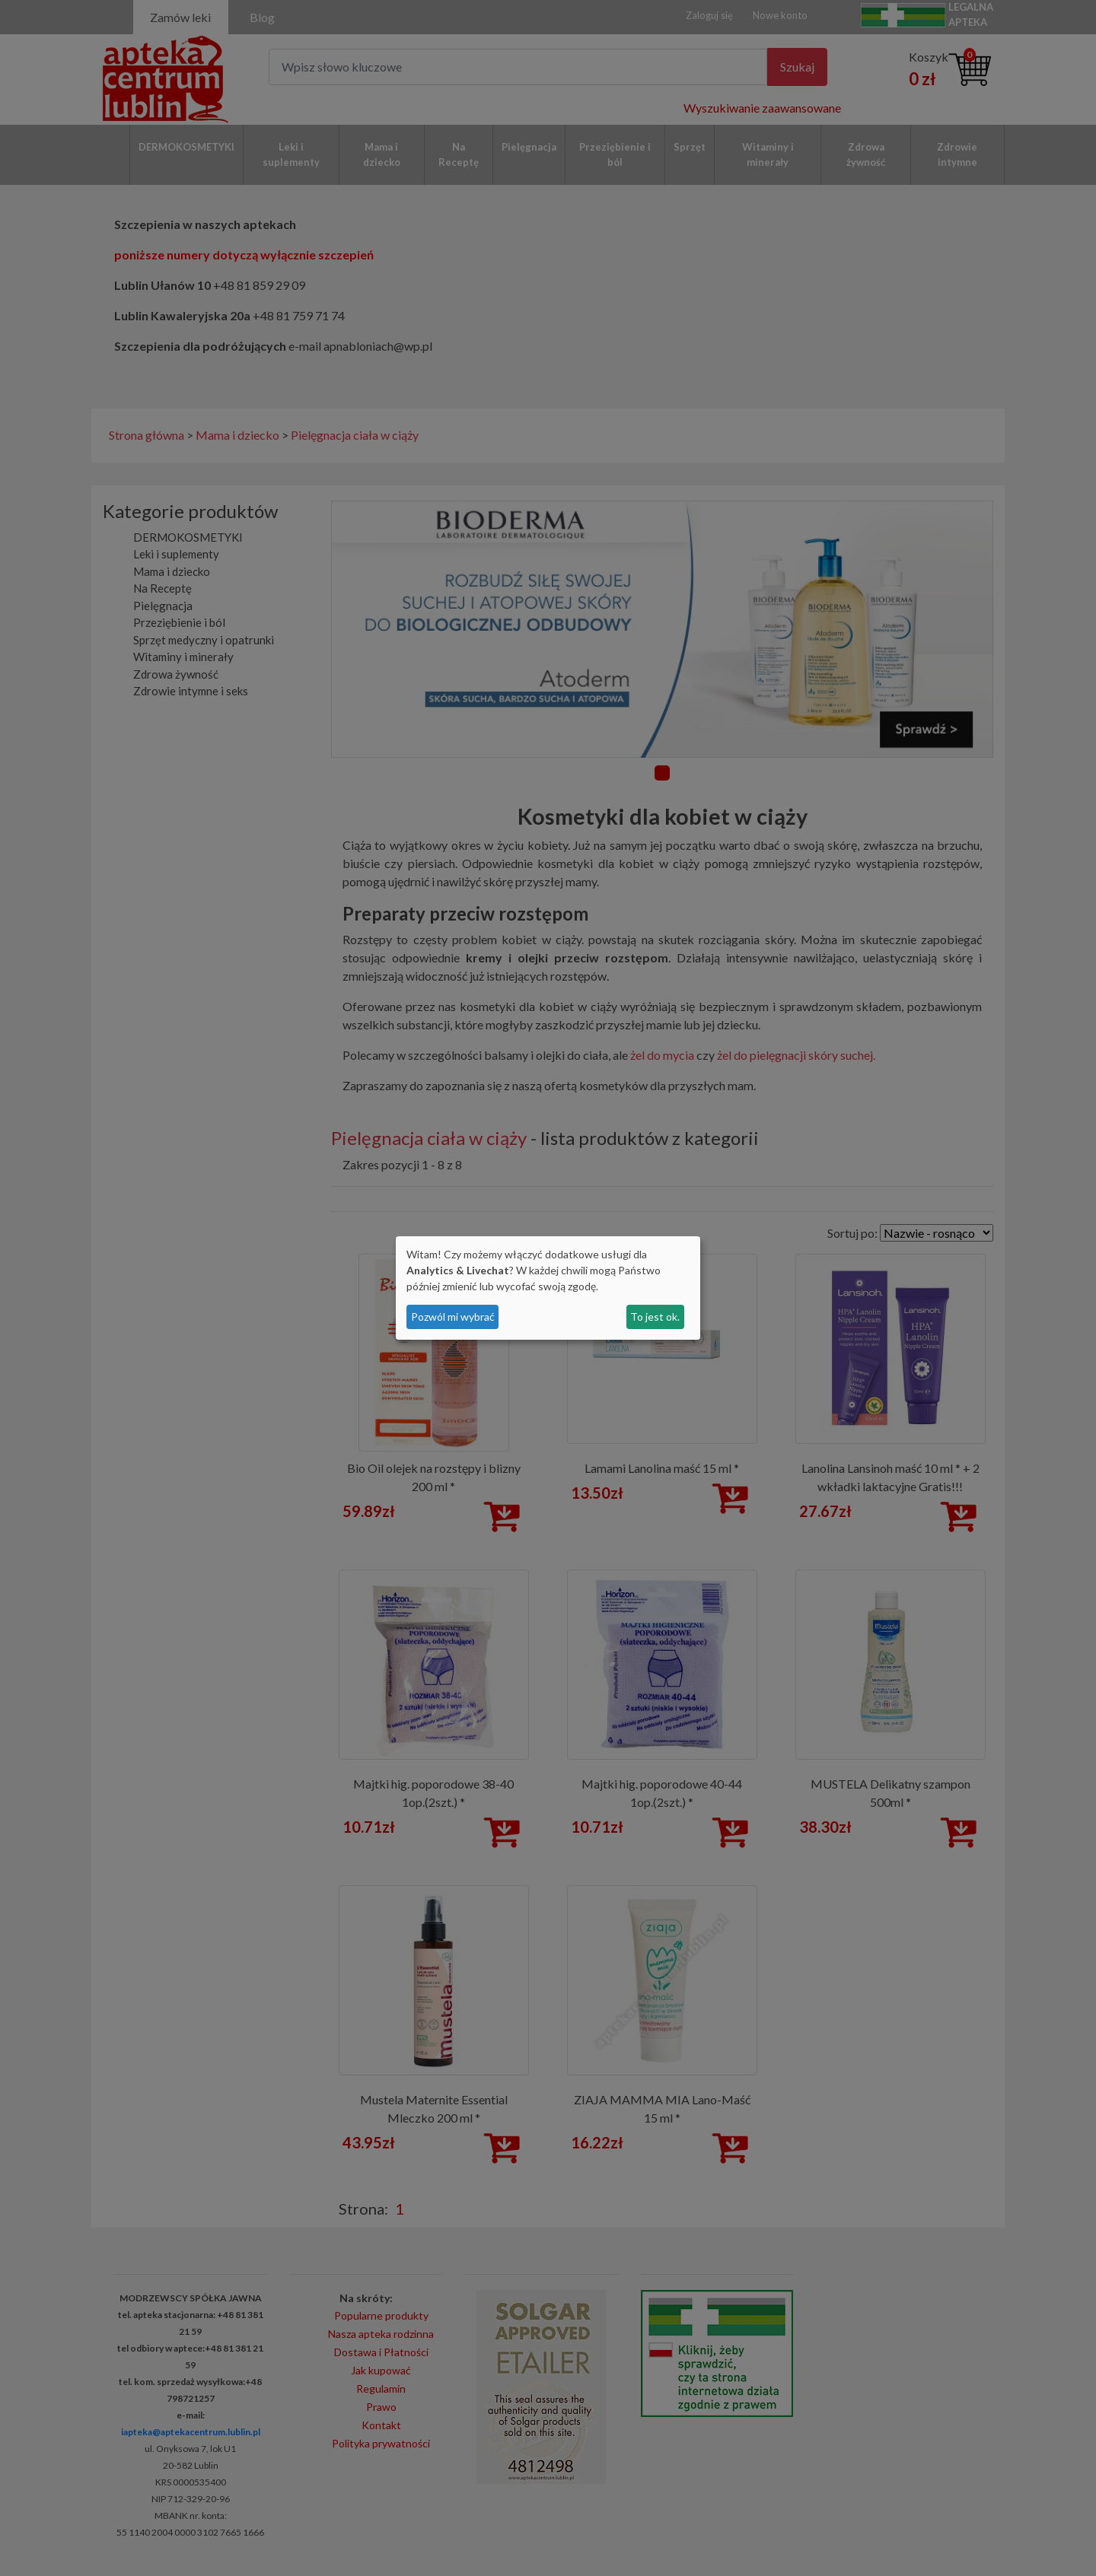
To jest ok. (655, 1316)
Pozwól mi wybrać (453, 1316)
